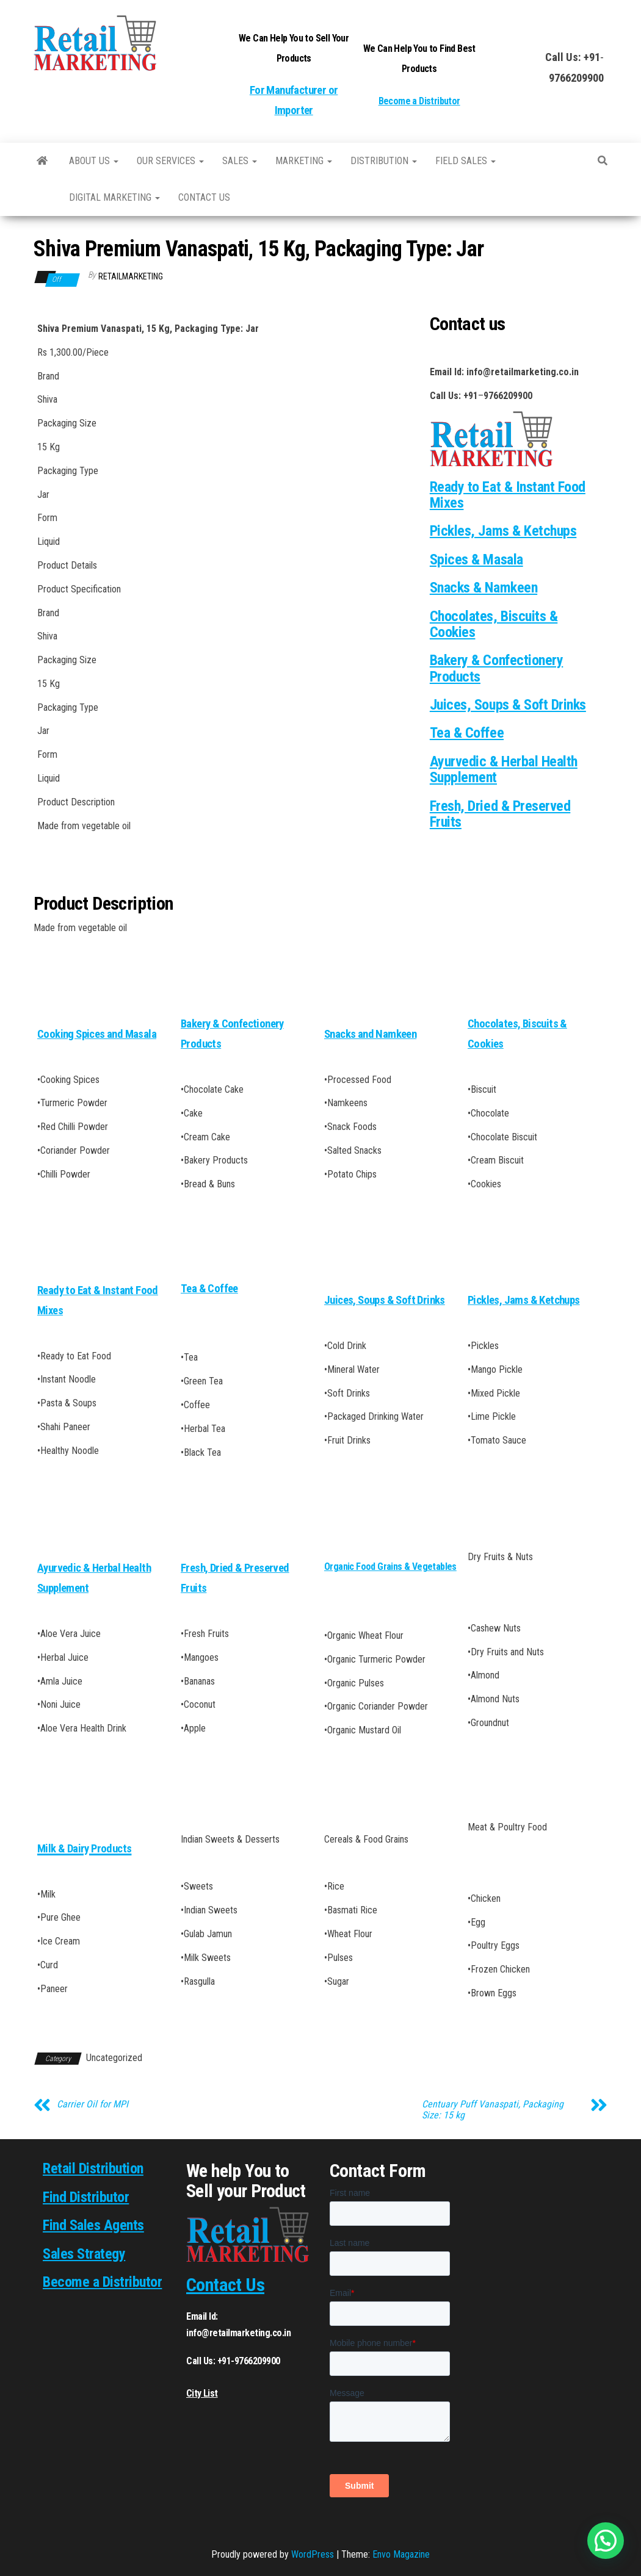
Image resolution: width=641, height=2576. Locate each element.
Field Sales (465, 161)
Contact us (204, 197)
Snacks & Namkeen (483, 587)
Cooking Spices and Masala (96, 1034)
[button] (605, 2540)
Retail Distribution (93, 2168)
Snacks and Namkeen (370, 1034)
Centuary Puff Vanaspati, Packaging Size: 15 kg (492, 2110)
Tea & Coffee (467, 732)
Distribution (383, 161)
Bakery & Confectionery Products (496, 668)
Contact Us (225, 2284)
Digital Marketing (114, 197)
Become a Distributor (419, 101)
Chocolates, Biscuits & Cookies (493, 624)
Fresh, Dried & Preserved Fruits (500, 813)
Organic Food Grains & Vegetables (390, 1566)
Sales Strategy (84, 2253)
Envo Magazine (401, 2554)
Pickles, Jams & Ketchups (503, 530)
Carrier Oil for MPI (92, 2104)
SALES (239, 161)
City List (202, 2393)
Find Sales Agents (93, 2225)
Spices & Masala (476, 559)
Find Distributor (86, 2197)
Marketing (303, 161)
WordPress (312, 2554)
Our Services (170, 161)
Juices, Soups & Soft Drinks (508, 704)
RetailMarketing (130, 276)
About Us (93, 161)
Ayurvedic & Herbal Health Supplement (504, 769)
